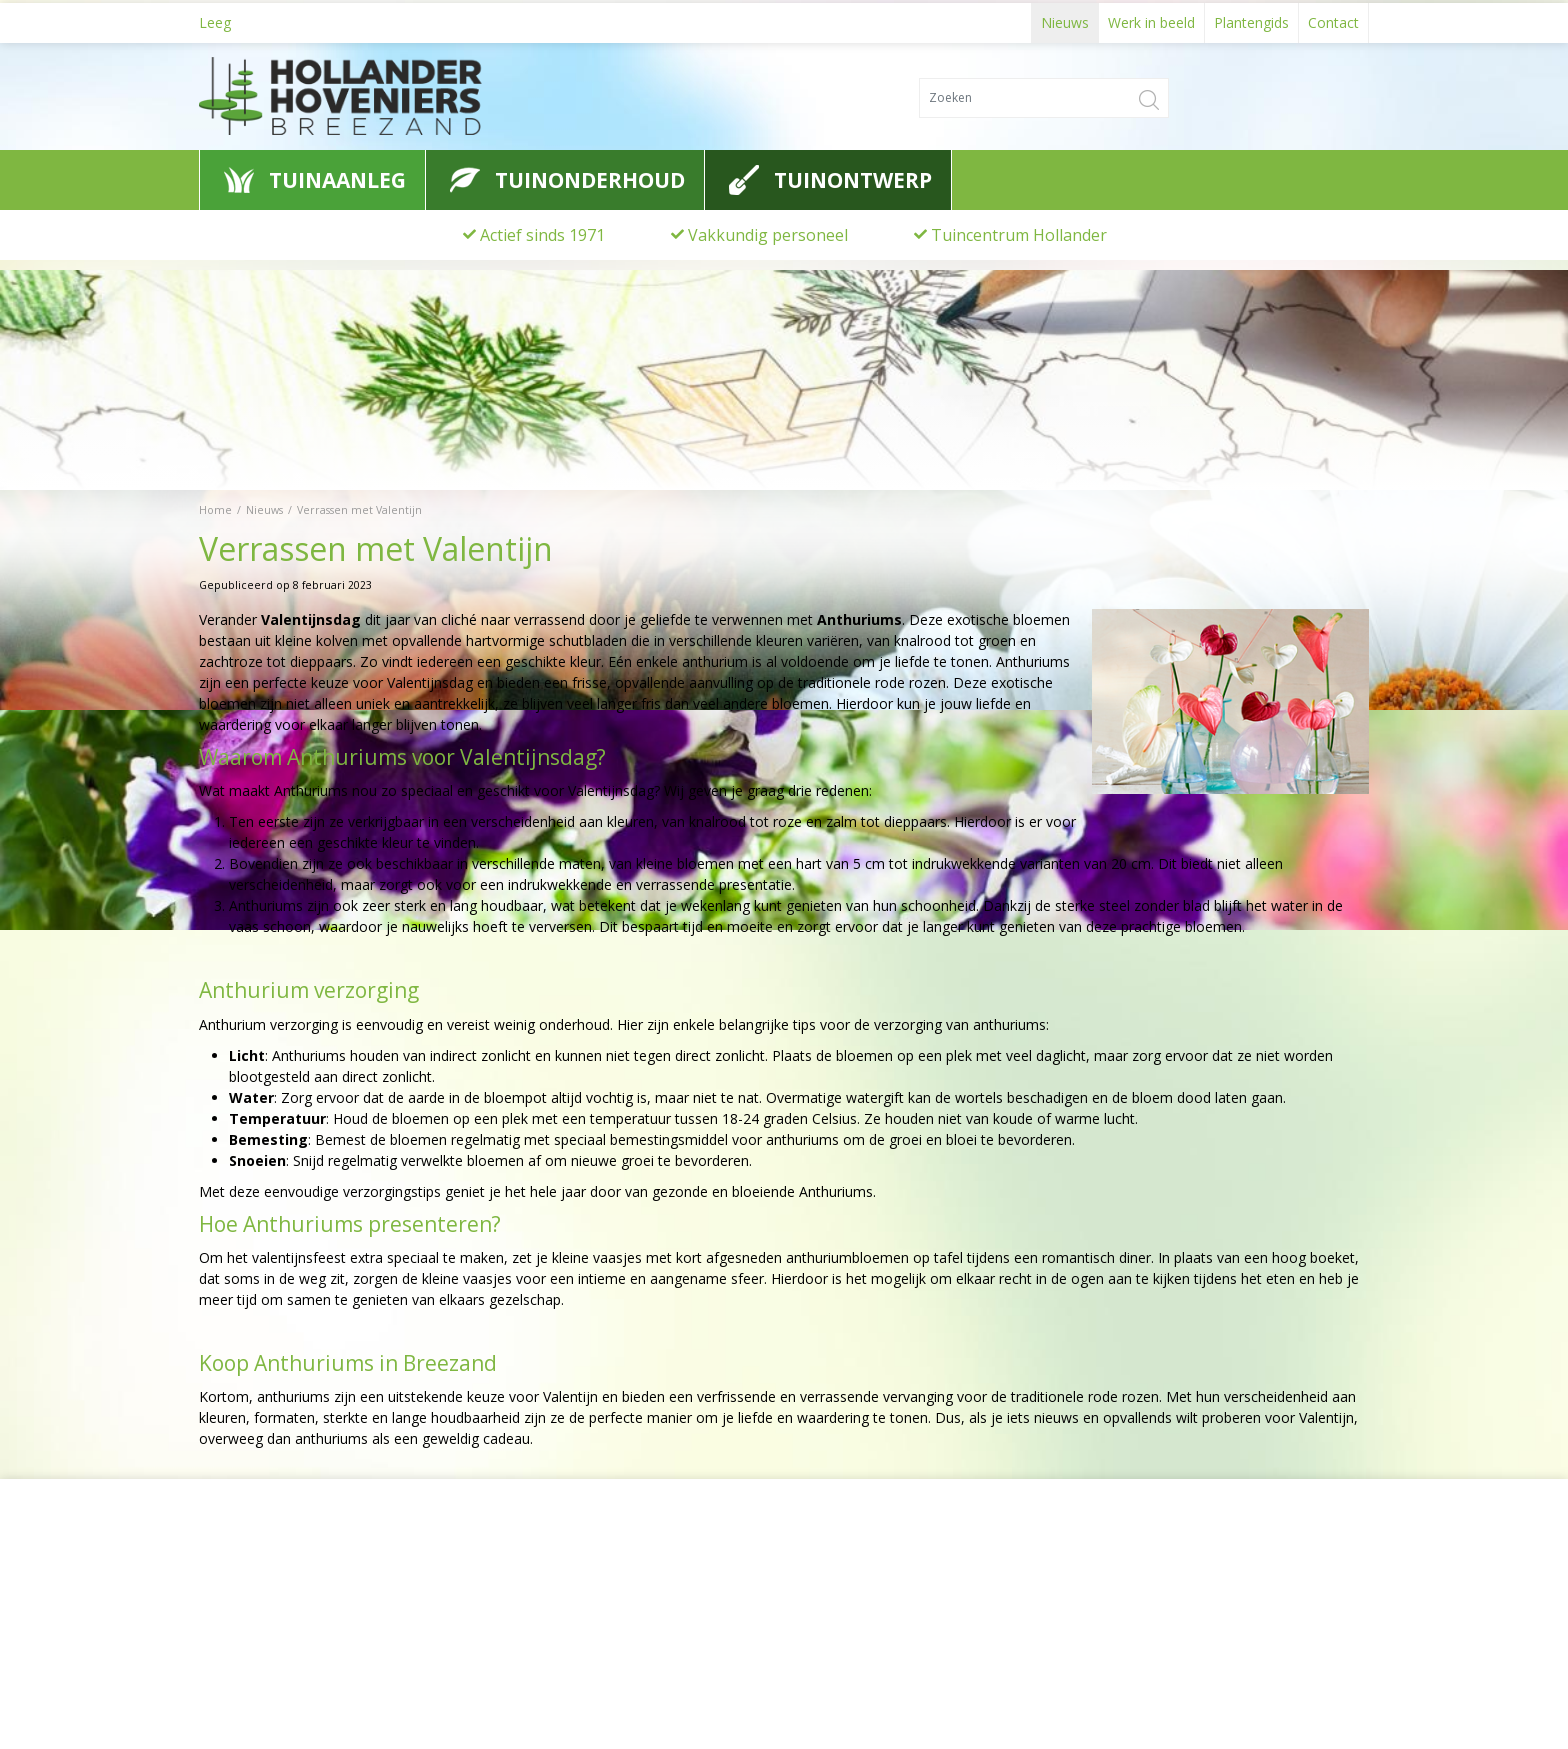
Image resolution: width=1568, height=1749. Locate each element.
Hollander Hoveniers (290, 1570)
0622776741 (254, 1645)
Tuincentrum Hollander (1019, 235)
